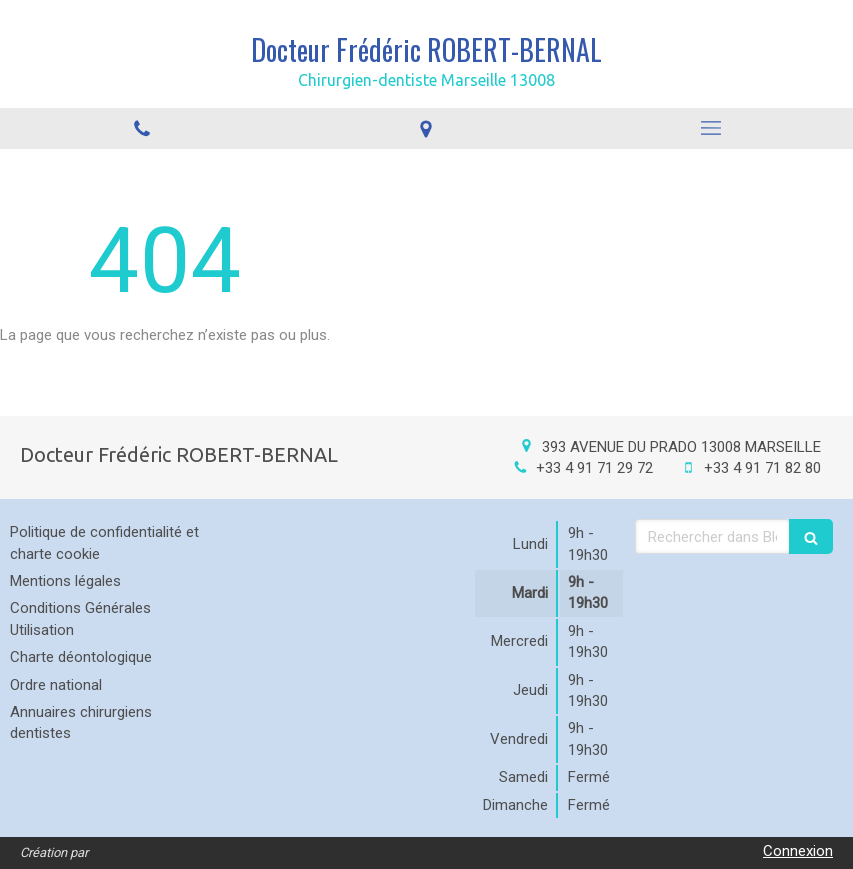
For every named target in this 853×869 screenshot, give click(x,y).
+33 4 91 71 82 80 (762, 468)
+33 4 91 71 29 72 (594, 468)
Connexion (798, 851)
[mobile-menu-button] (711, 128)
